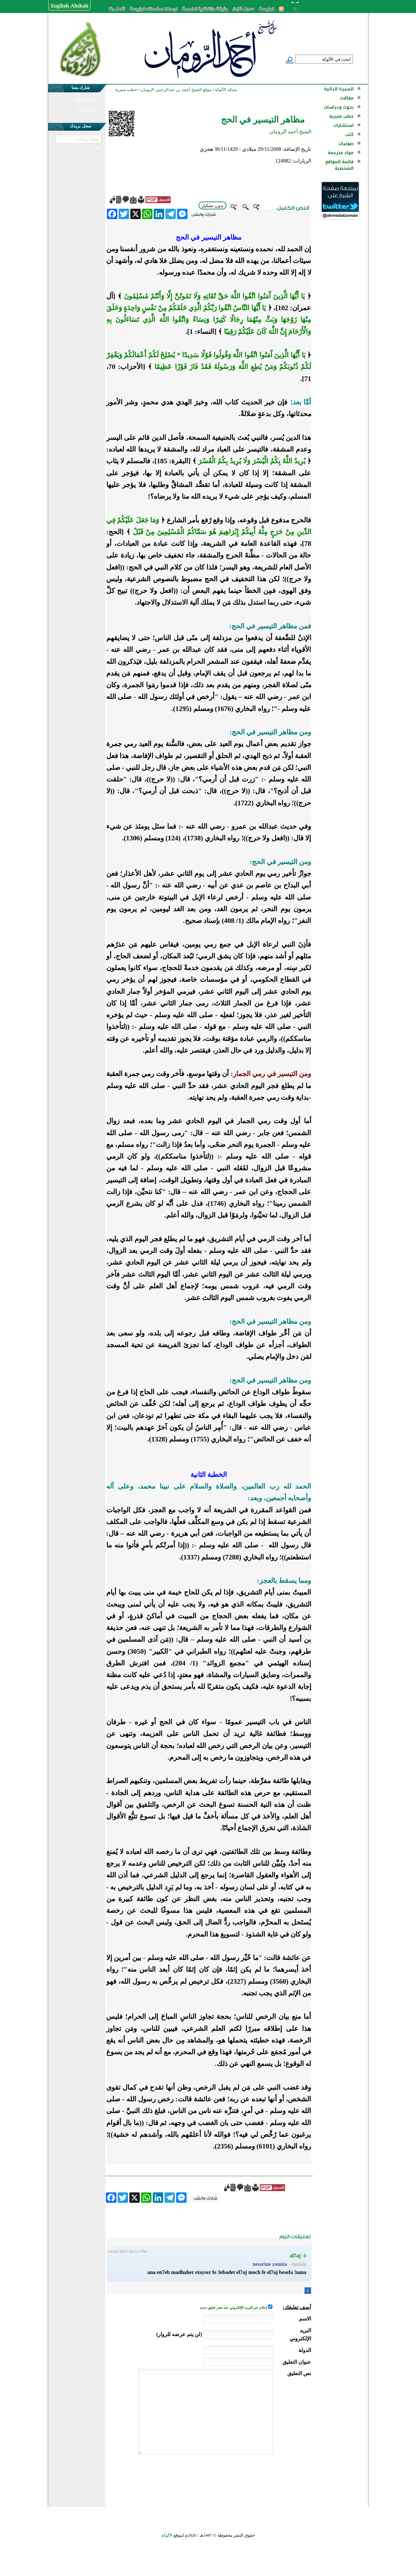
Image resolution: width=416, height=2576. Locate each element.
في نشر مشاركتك (86, 99)
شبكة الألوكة (226, 89)
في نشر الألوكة (86, 110)
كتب (349, 134)
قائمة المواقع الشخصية (339, 165)
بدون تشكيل (213, 205)
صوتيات (346, 143)
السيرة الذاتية (339, 89)
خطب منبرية (341, 116)
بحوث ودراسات (339, 107)
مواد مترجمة (341, 153)
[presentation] (261, 2478)
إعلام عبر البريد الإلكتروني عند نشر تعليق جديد (234, 2307)
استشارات (343, 125)
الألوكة (167, 2535)
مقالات (347, 98)
